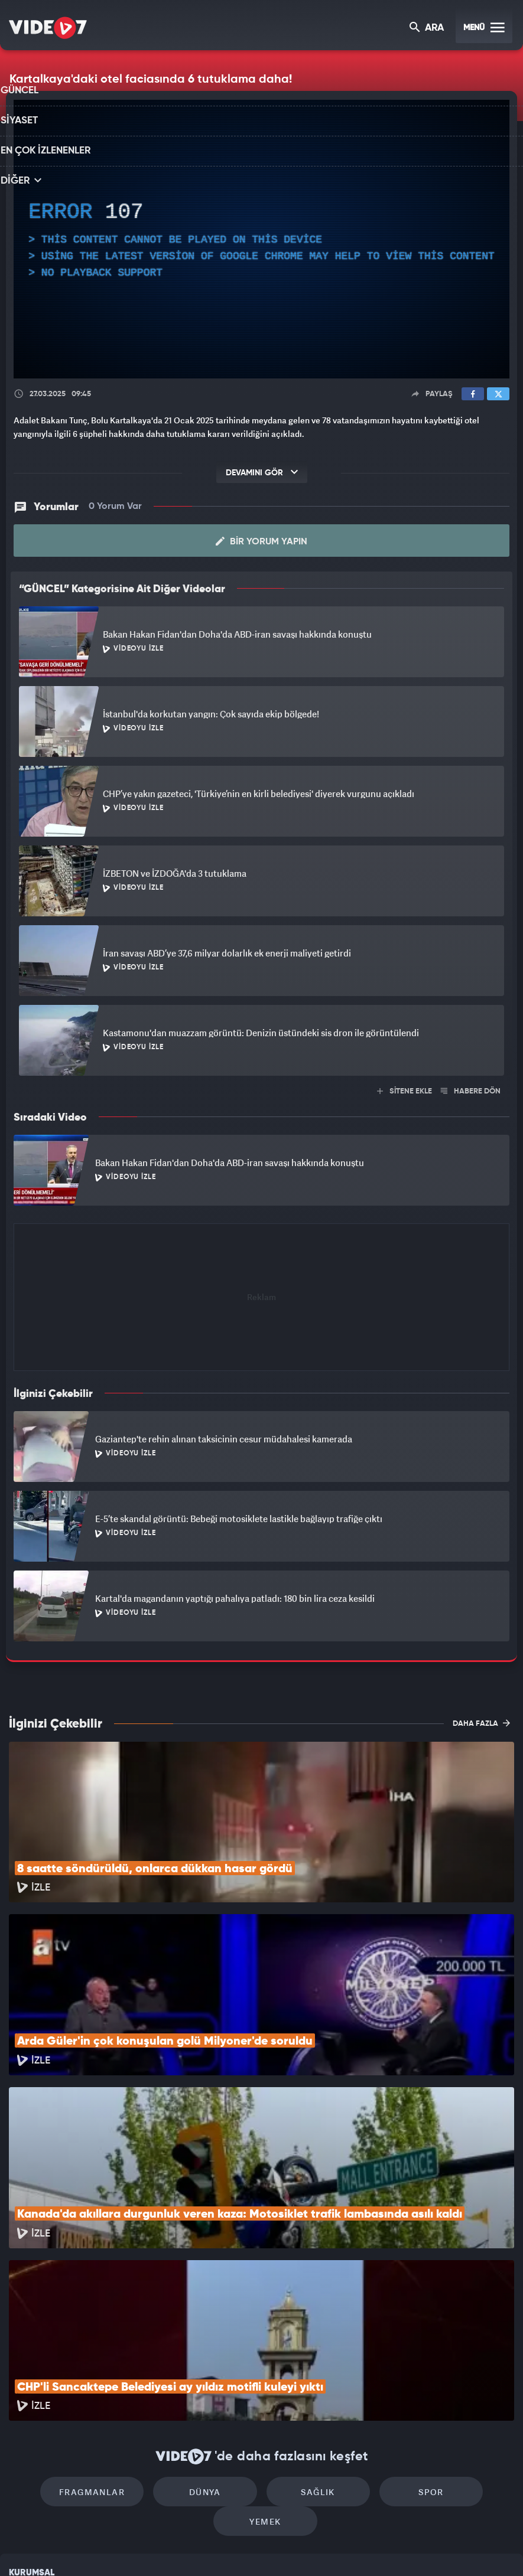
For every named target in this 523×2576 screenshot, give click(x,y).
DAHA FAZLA (481, 1723)
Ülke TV (257, 2547)
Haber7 (324, 2547)
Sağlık (261, 2337)
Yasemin (399, 2547)
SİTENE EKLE (404, 1091)
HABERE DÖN (471, 1091)
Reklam (23, 2438)
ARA (427, 28)
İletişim (23, 2465)
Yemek (463, 2337)
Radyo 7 (161, 2547)
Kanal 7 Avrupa (210, 2547)
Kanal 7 (110, 2547)
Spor (362, 2337)
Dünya (161, 2337)
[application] (261, 239)
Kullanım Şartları (40, 2412)
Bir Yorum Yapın (261, 541)
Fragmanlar (59, 2337)
